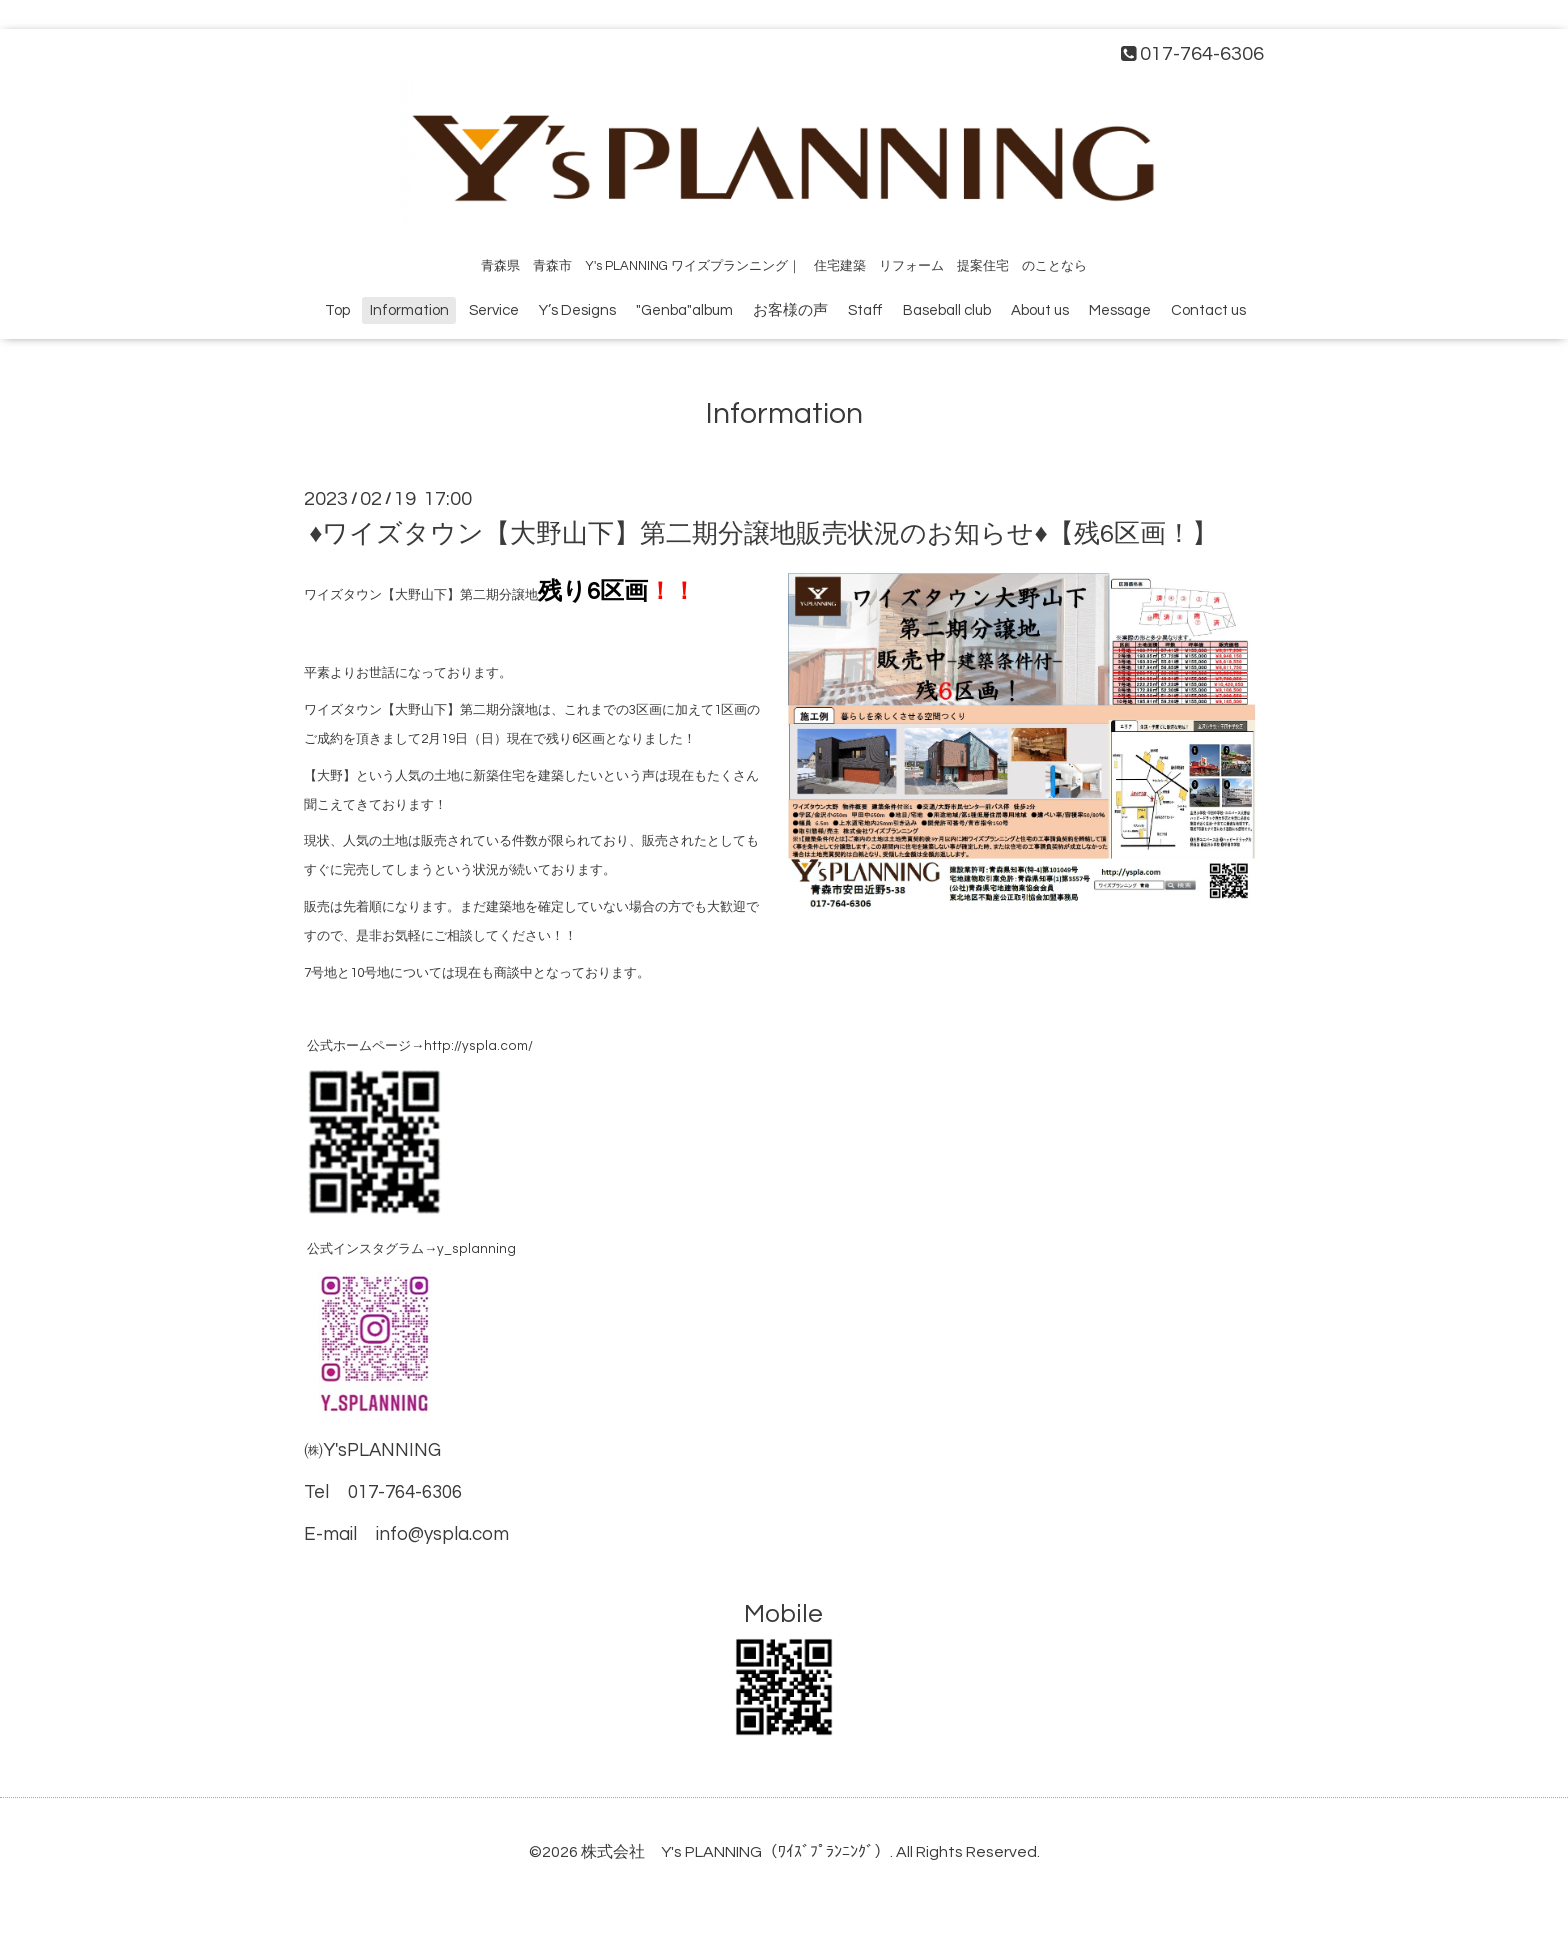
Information (409, 310)
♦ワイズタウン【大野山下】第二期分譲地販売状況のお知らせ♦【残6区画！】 (763, 534)
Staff (865, 310)
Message (1120, 310)
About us (1040, 310)
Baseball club (947, 310)
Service (494, 310)
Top (337, 310)
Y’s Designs (577, 310)
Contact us (1208, 310)
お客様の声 (790, 310)
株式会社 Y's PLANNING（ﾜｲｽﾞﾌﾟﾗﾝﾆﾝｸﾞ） (735, 1852)
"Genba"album (684, 310)
